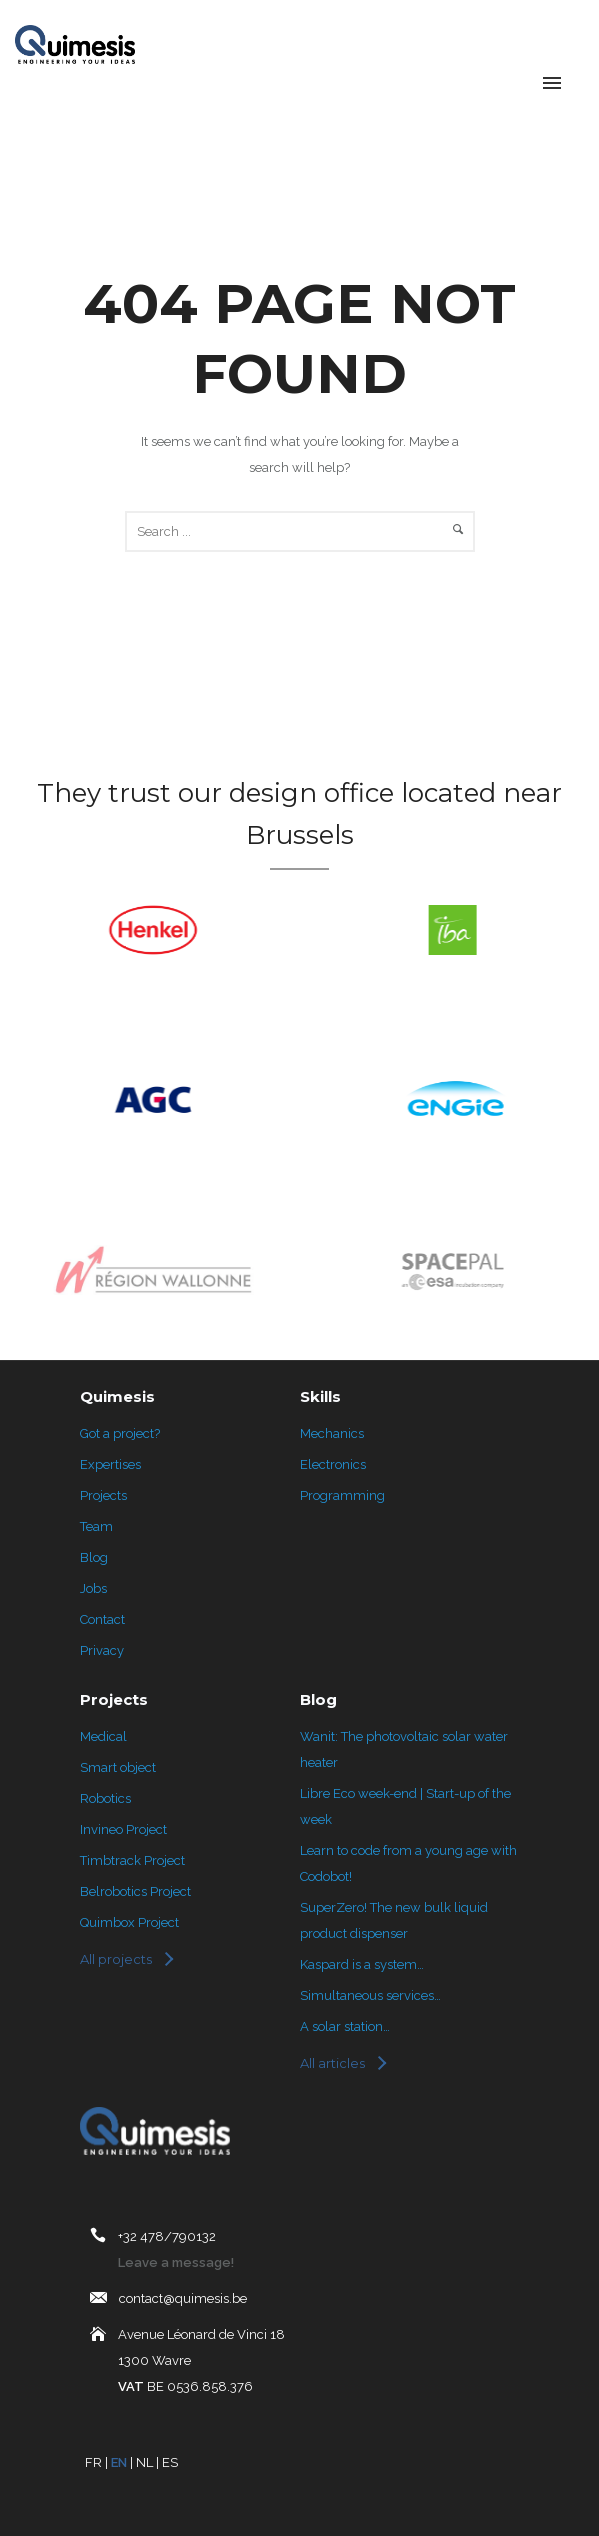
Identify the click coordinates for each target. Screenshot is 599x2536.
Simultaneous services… (370, 1995)
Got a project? (120, 1433)
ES (170, 2462)
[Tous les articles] (342, 2063)
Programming (342, 1495)
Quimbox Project (129, 1922)
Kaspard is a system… (362, 1964)
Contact (102, 1619)
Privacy (102, 1650)
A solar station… (345, 2026)
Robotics (105, 1798)
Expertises (110, 1464)
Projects (103, 1495)
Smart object (118, 1767)
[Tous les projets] (126, 1959)
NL (144, 2462)
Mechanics (332, 1433)
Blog (94, 1557)
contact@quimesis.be (183, 2298)
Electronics (333, 1464)
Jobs (93, 1588)
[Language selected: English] (498, 84)
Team (96, 1526)
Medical (103, 1736)
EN (119, 2462)
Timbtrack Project (132, 1860)
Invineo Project (123, 1829)
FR (93, 2462)
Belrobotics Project (135, 1891)
